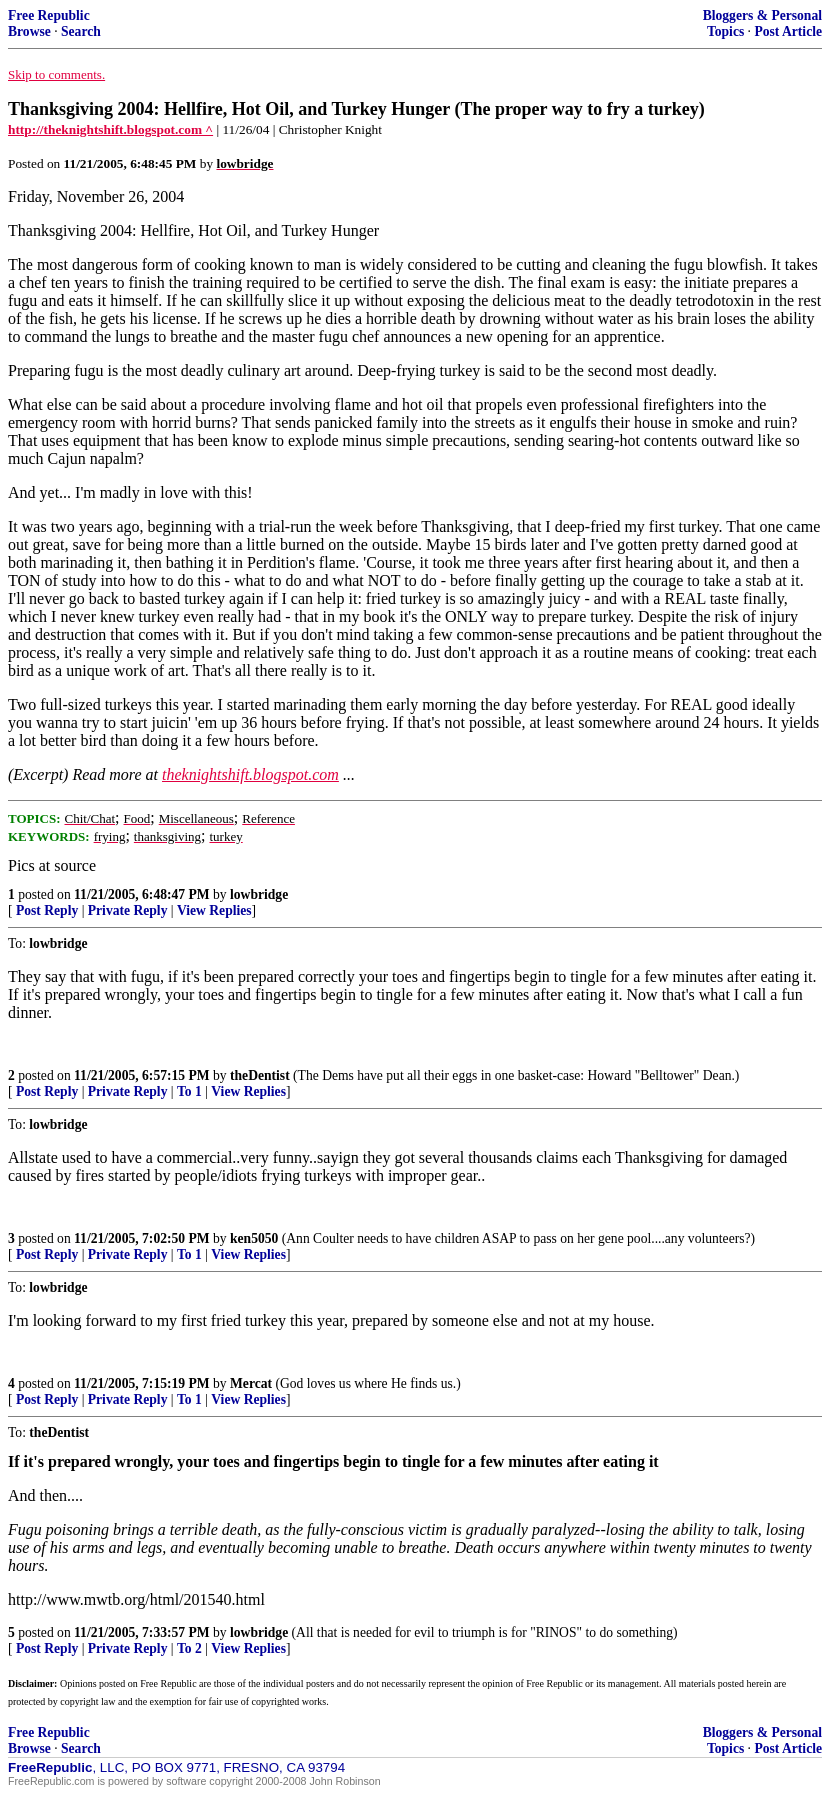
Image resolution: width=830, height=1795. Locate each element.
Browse (29, 31)
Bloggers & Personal (762, 15)
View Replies (214, 910)
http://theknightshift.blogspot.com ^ (110, 129)
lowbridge (259, 894)
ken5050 (254, 1238)
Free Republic (49, 15)
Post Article (788, 31)
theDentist (260, 1075)
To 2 (189, 1648)
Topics (725, 31)
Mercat (251, 1383)
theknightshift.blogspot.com (250, 774)
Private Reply (128, 910)
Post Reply (47, 910)
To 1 (189, 1091)
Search (81, 31)
